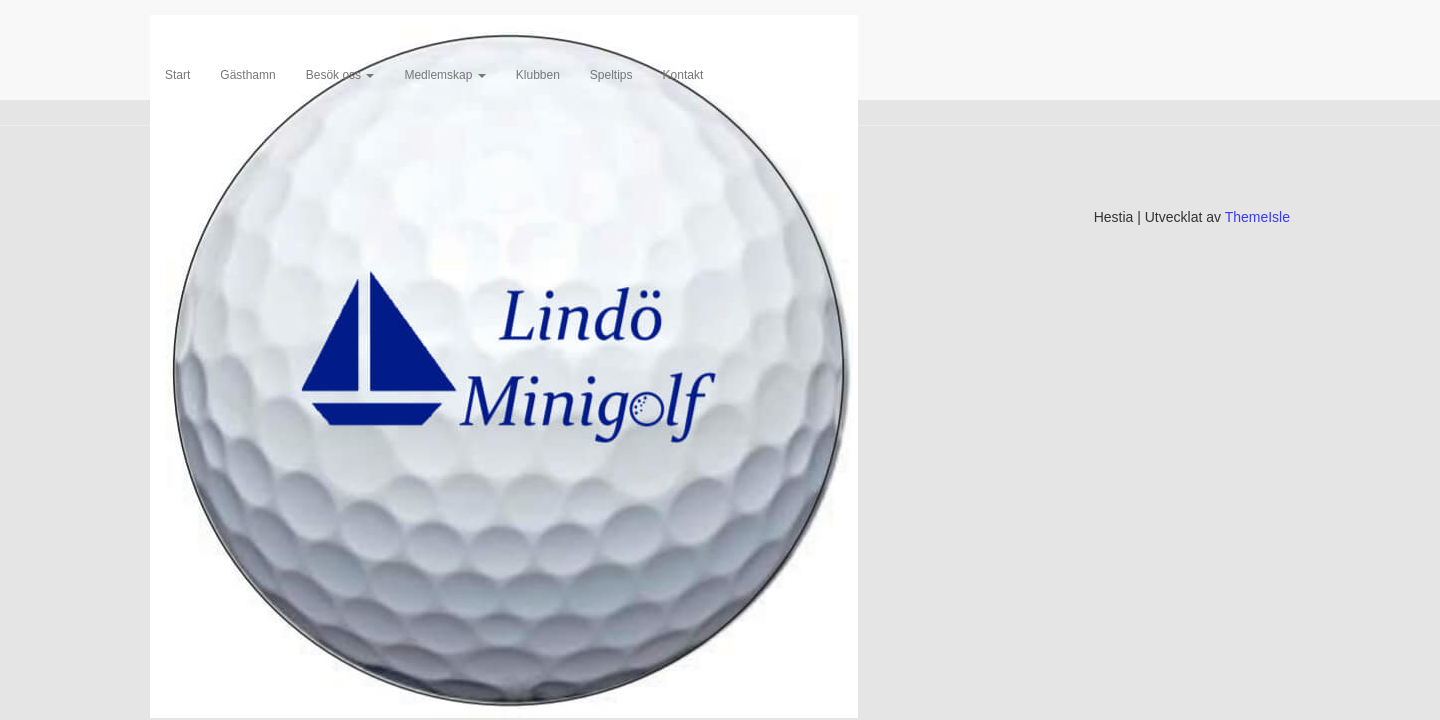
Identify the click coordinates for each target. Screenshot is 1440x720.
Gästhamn (247, 75)
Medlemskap (444, 75)
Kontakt (683, 75)
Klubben (538, 75)
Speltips (611, 75)
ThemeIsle (1257, 217)
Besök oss (340, 75)
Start (177, 75)
